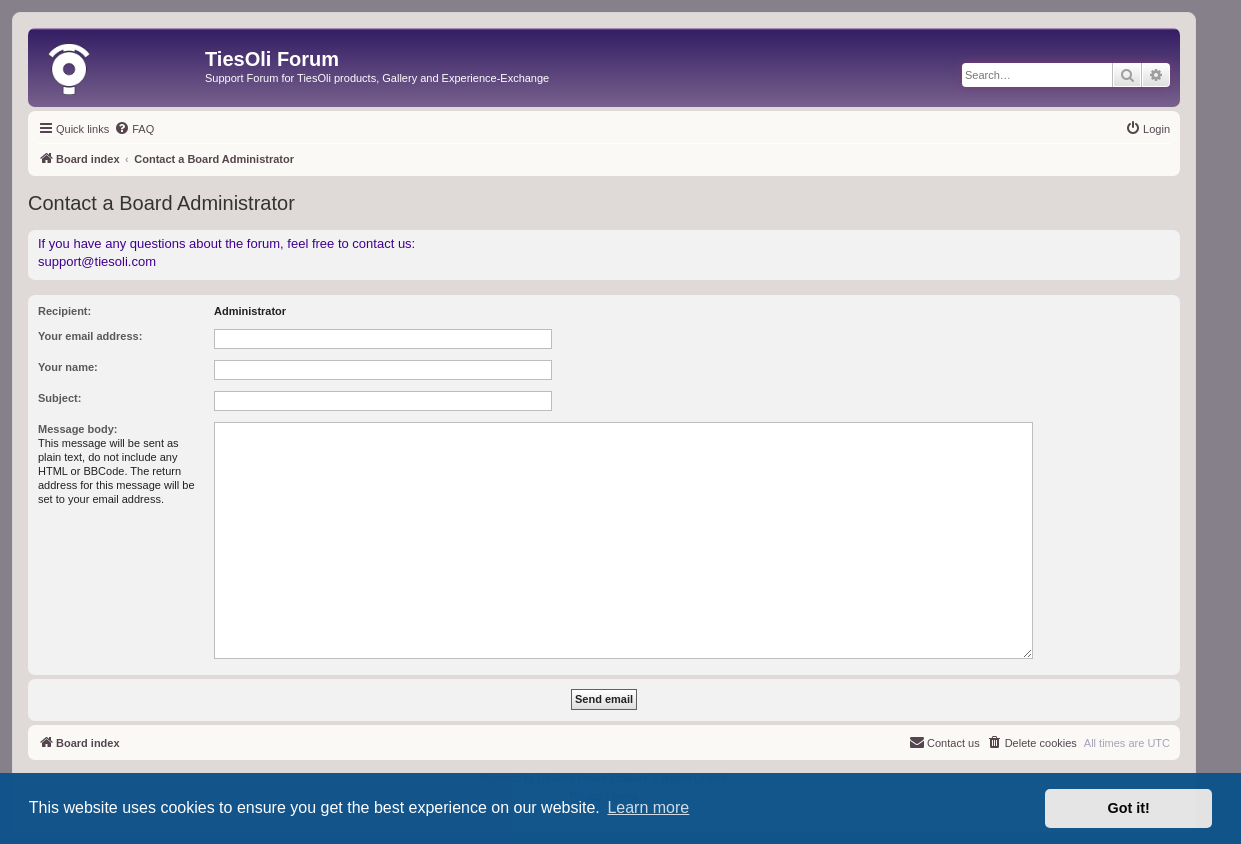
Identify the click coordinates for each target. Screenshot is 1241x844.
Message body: (77, 429)
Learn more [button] (648, 807)
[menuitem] (134, 129)
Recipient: (64, 311)
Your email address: (90, 336)
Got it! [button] (1129, 808)
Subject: (59, 398)
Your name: (68, 367)
